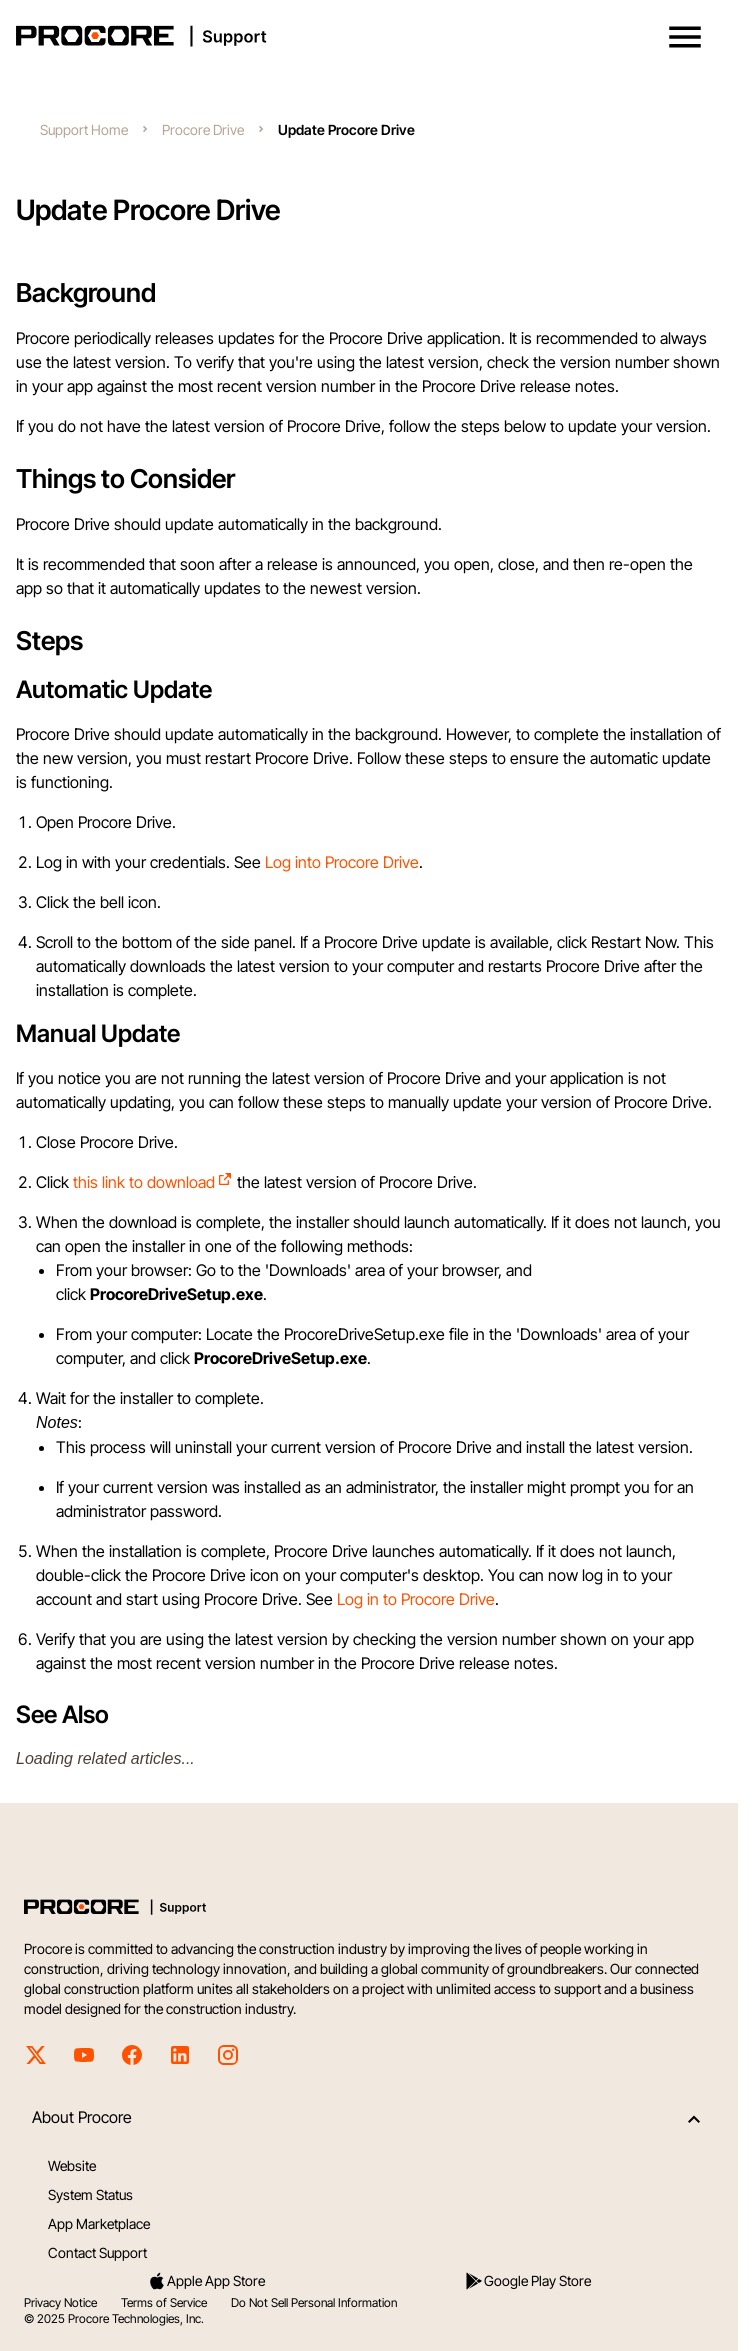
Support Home (84, 129)
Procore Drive (203, 129)
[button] (685, 37)
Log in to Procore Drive (416, 1599)
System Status (90, 2194)
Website (72, 2165)
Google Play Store (527, 2281)
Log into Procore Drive (342, 862)
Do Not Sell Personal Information (314, 2302)
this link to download (153, 1182)
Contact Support (97, 2252)
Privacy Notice (60, 2302)
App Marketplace (99, 2223)
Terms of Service (164, 2302)
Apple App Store (206, 2281)
